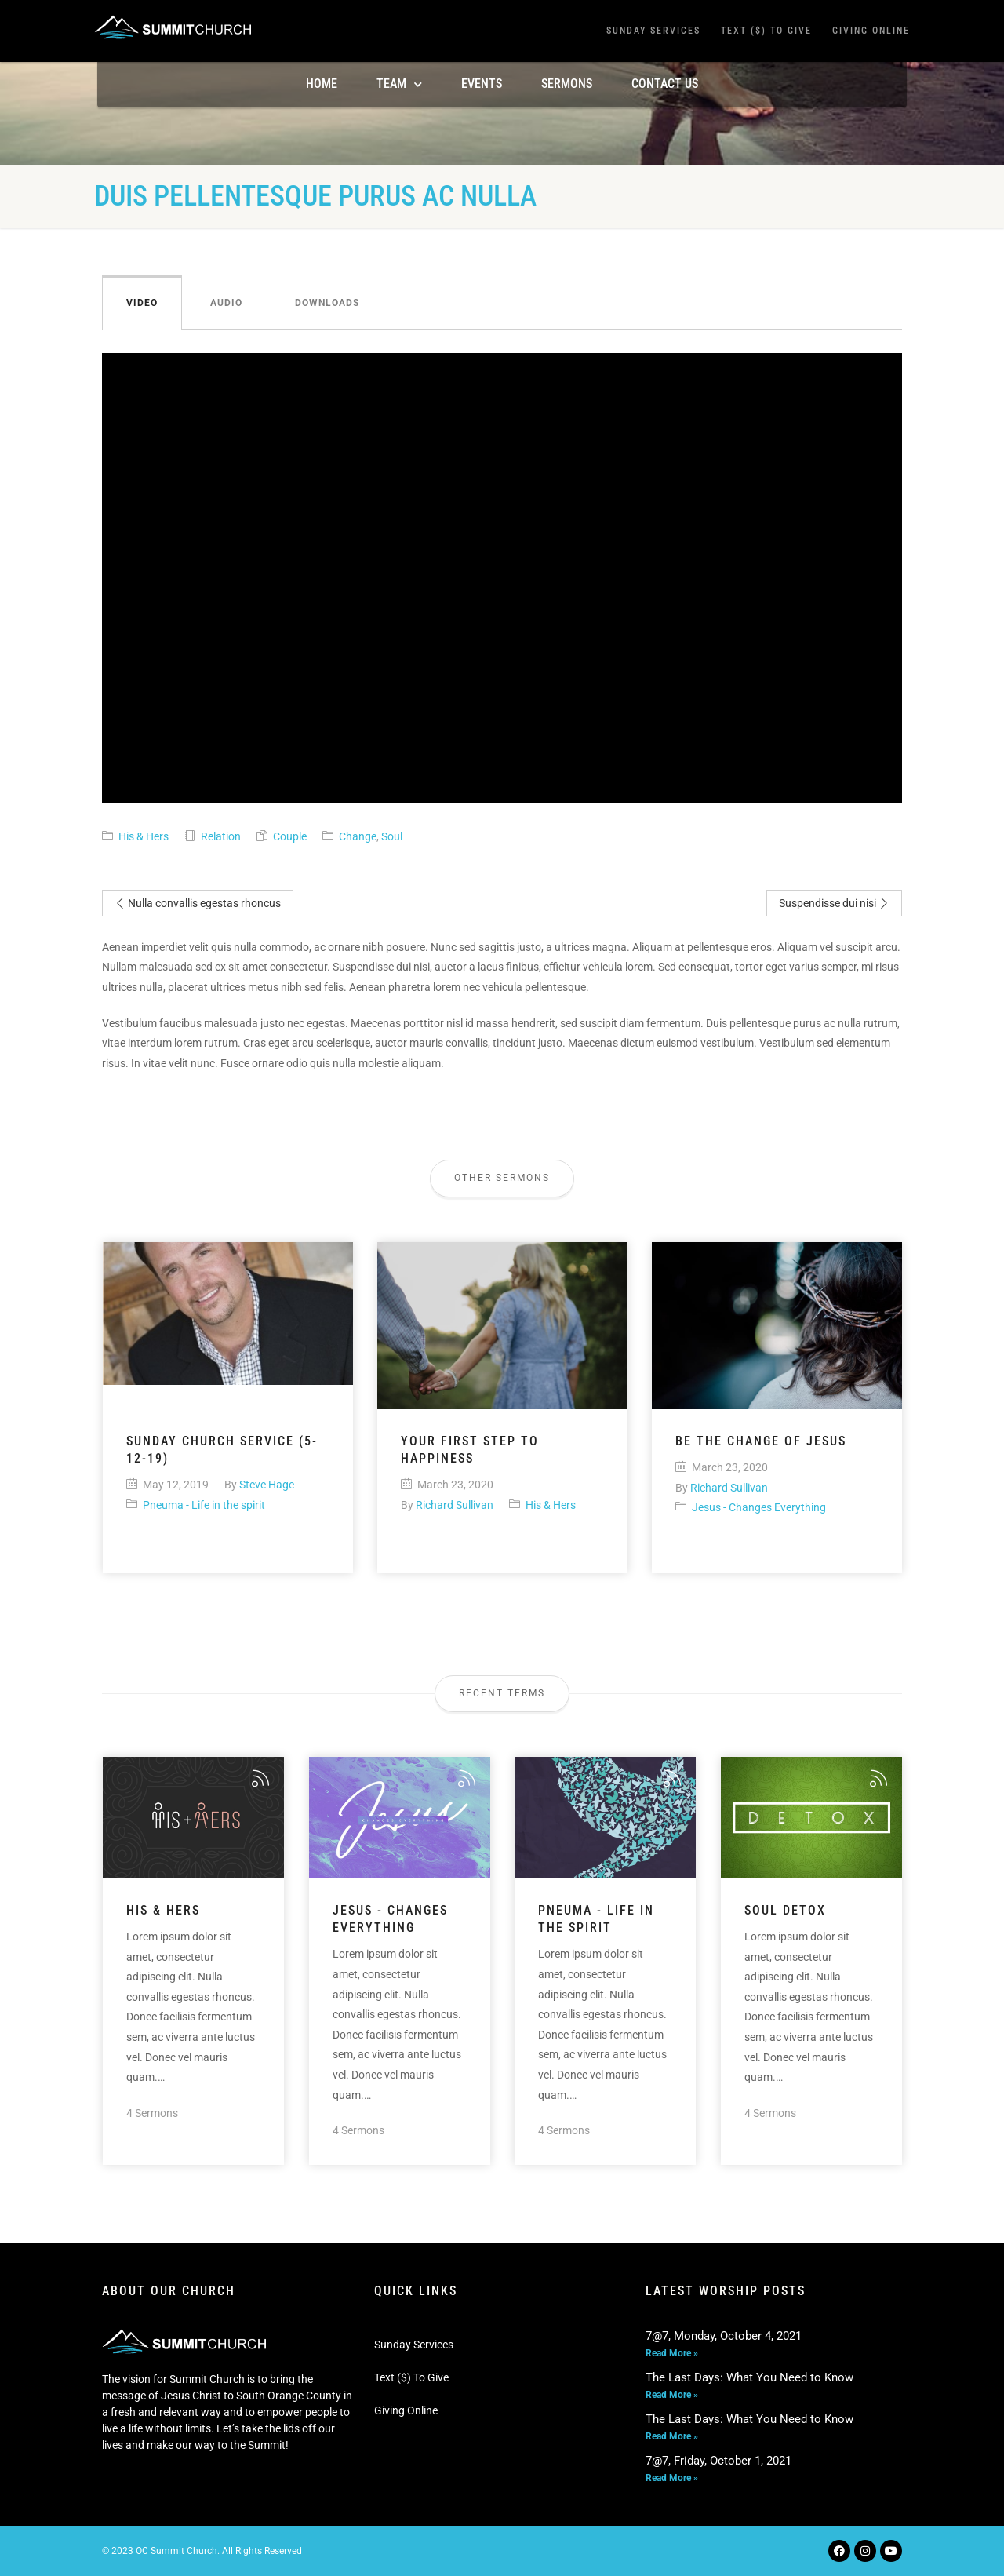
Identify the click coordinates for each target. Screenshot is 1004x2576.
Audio (226, 302)
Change (357, 836)
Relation (221, 836)
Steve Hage (266, 1484)
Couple (290, 836)
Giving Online (871, 30)
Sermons (566, 83)
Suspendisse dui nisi (834, 903)
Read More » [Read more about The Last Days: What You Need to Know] (672, 2394)
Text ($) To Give (766, 30)
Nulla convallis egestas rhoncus (198, 903)
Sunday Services (653, 30)
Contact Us (664, 83)
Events (481, 83)
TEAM (399, 84)
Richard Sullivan (454, 1505)
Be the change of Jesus (760, 1441)
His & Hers (143, 836)
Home (321, 83)
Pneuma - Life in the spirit (204, 1505)
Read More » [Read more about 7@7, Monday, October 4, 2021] (672, 2353)
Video (142, 302)
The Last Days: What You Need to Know (749, 2377)
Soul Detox (785, 1910)
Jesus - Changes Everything (759, 1507)
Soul (391, 836)
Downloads (327, 302)
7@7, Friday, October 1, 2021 (718, 2461)
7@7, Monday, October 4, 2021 (724, 2336)
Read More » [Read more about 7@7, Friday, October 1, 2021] (672, 2477)
